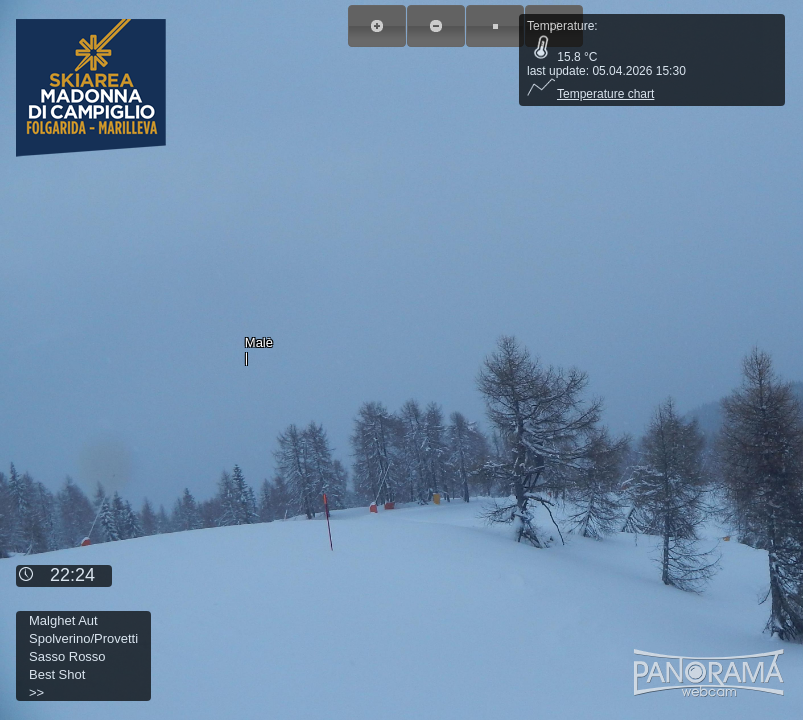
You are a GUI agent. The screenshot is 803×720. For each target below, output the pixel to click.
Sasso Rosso (67, 656)
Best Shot (57, 674)
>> (36, 692)
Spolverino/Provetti (83, 638)
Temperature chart (590, 94)
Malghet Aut (63, 620)
